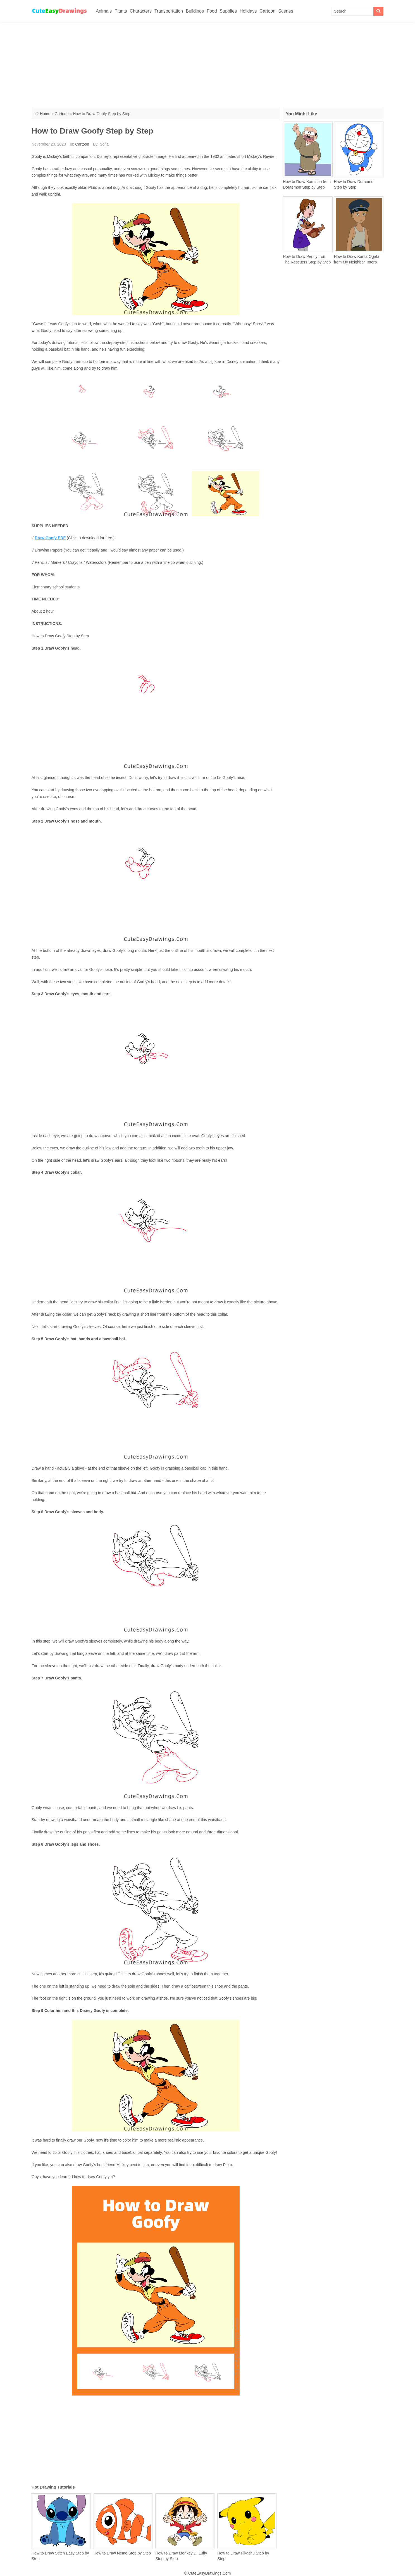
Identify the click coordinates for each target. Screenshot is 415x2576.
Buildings (195, 11)
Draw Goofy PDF (50, 538)
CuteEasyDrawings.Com (209, 2573)
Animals (104, 11)
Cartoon (267, 11)
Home (45, 113)
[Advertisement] (207, 64)
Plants (121, 11)
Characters (140, 11)
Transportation (168, 11)
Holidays (248, 11)
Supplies (228, 11)
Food (212, 11)
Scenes (285, 11)
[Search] (378, 11)
